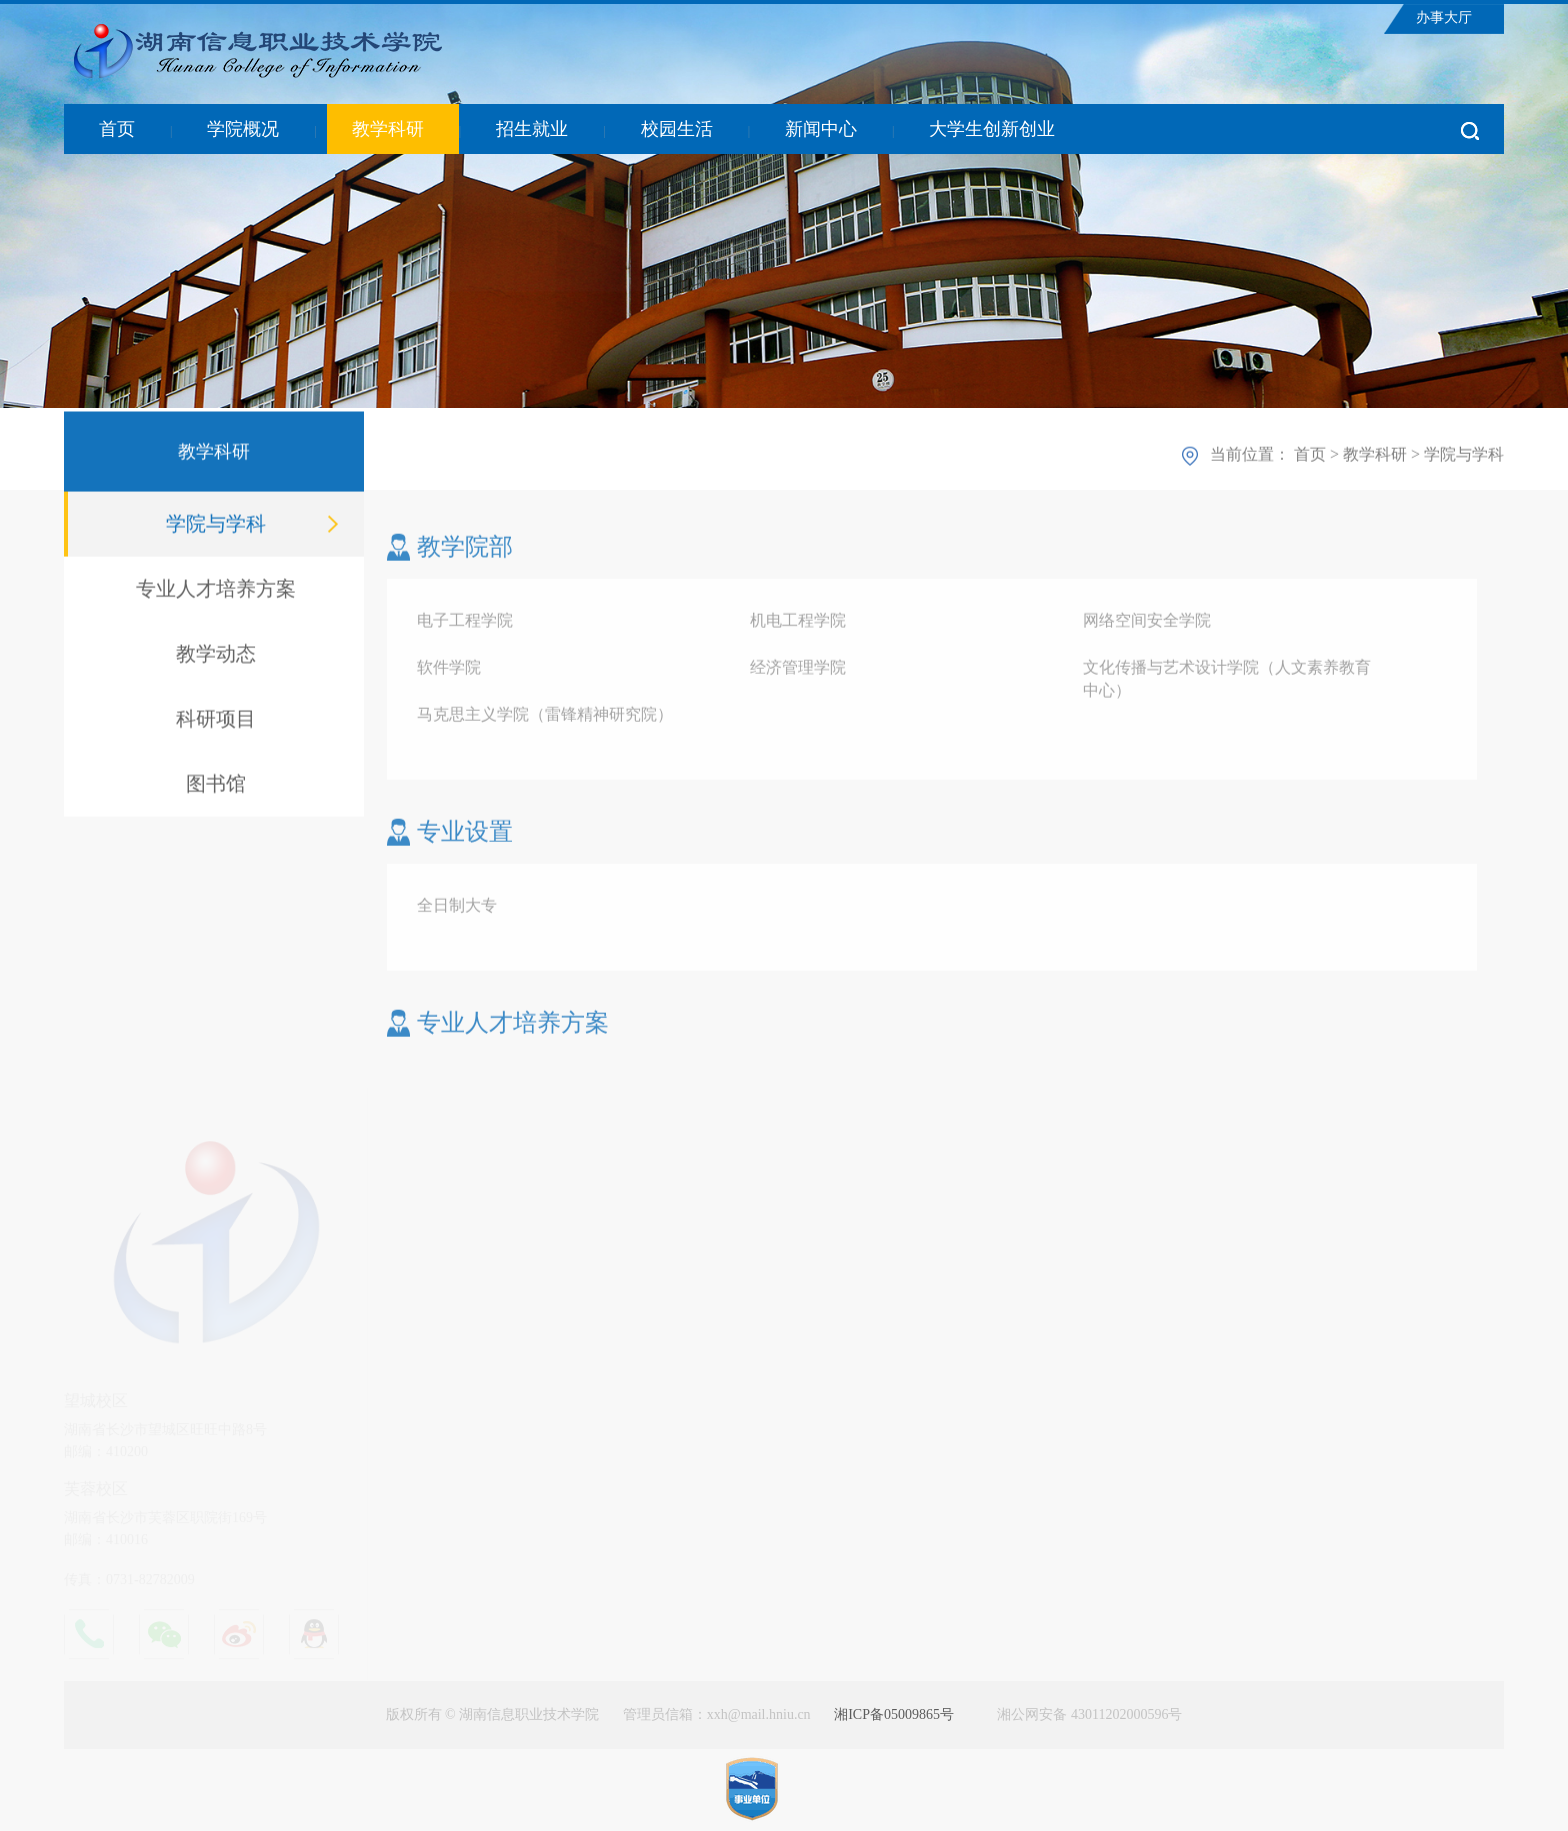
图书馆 (216, 786)
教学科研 (388, 129)
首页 (117, 129)
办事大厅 (1444, 17)
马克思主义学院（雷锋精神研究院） (545, 718)
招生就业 (532, 129)
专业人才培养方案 (216, 591)
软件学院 (449, 671)
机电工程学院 (798, 624)
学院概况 (243, 129)
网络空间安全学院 (1147, 624)
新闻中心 (821, 129)
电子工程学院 (465, 624)
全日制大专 (457, 909)
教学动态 (216, 656)
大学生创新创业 (992, 129)
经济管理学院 (798, 671)
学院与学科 (216, 526)
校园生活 (677, 129)
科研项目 (216, 721)
